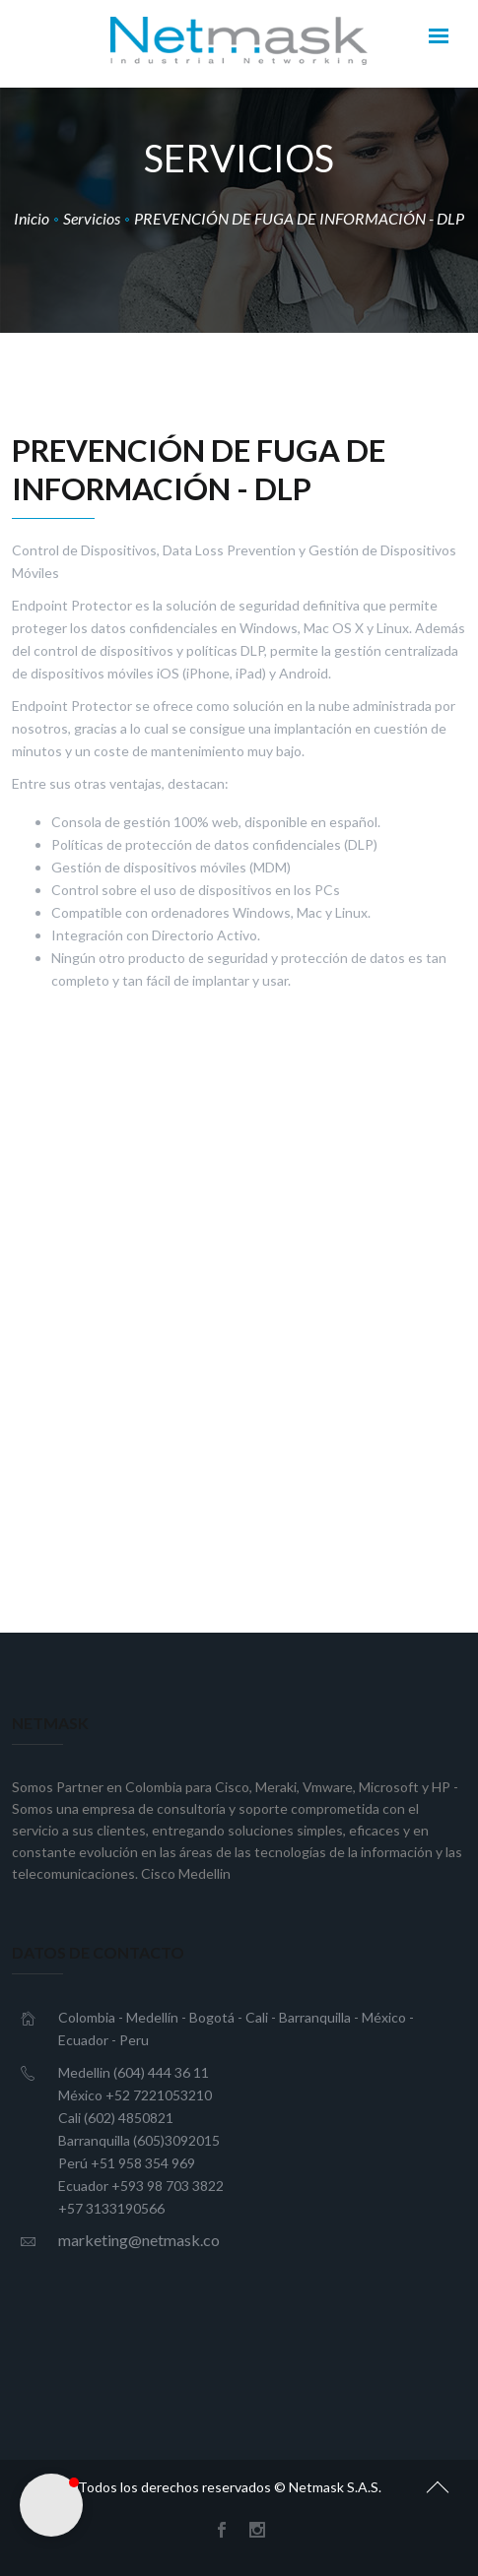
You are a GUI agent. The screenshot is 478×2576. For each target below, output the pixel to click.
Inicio (31, 218)
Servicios (91, 218)
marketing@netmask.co (139, 2239)
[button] (51, 2505)
